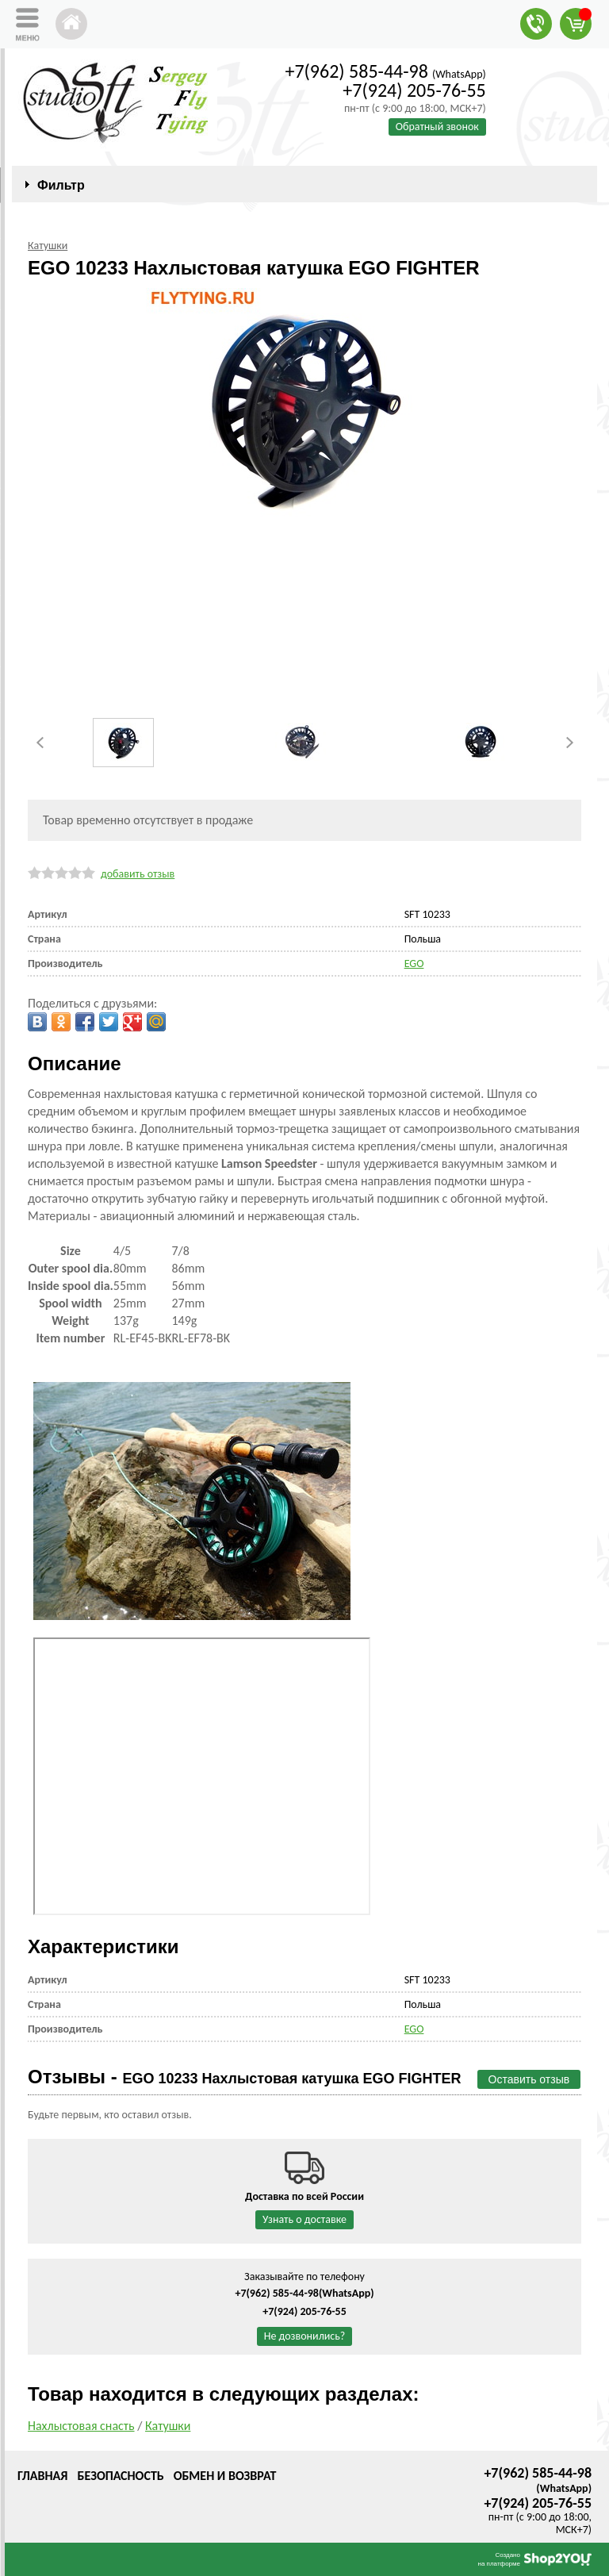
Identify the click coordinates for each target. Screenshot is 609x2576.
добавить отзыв (137, 874)
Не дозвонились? (305, 2336)
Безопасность (120, 2475)
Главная (42, 2475)
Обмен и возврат (225, 2475)
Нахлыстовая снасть (81, 2425)
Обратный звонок (437, 126)
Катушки (167, 2425)
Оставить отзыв (529, 2079)
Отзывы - (245, 2076)
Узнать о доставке (304, 2219)
